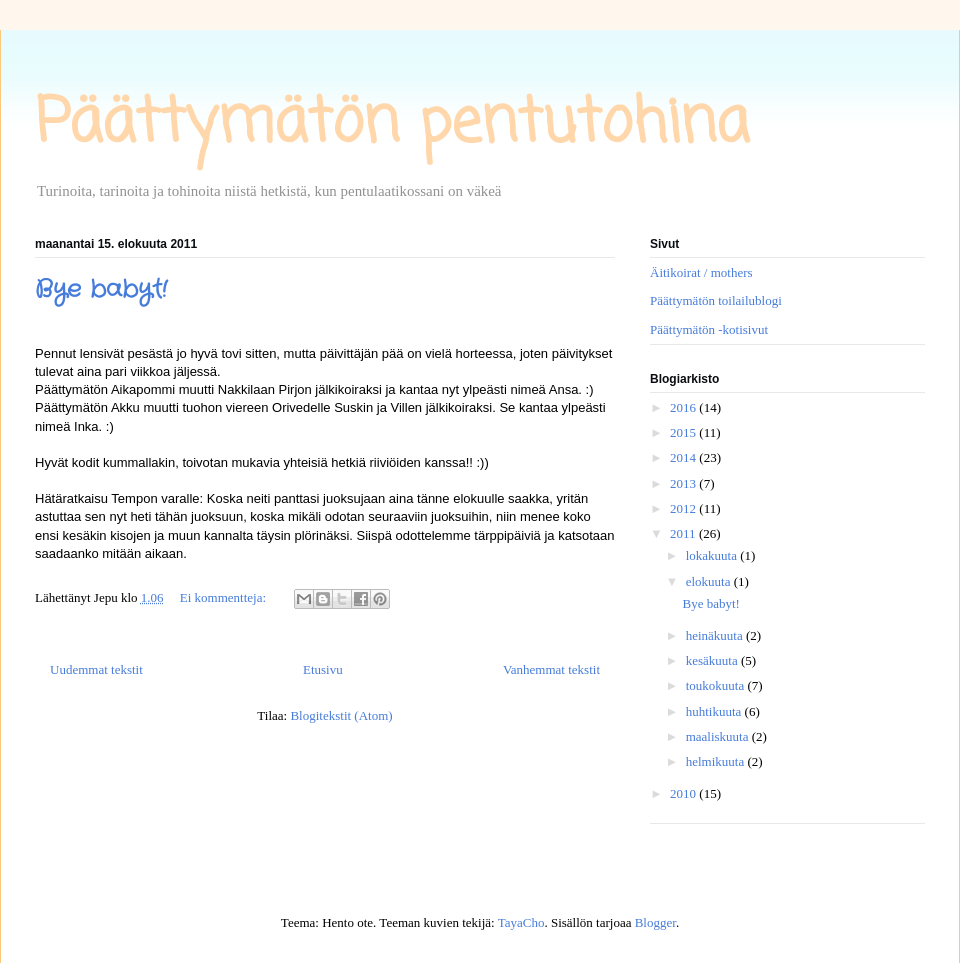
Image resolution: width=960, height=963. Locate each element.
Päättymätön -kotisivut (709, 329)
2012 (684, 508)
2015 (684, 432)
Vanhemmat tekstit (551, 669)
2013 (684, 483)
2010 (684, 793)
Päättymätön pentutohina (392, 124)
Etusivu (323, 669)
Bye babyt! (101, 290)
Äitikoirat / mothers (701, 272)
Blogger (655, 922)
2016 (684, 407)
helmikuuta (717, 761)
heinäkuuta (716, 635)
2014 (684, 457)
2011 (684, 533)
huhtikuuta (715, 711)
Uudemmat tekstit (96, 669)
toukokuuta (717, 685)
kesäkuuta (713, 660)
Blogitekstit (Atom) (341, 715)
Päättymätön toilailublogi (716, 300)
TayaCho (521, 922)
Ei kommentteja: (225, 597)
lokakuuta (713, 555)
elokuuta (710, 581)
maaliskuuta (719, 736)
